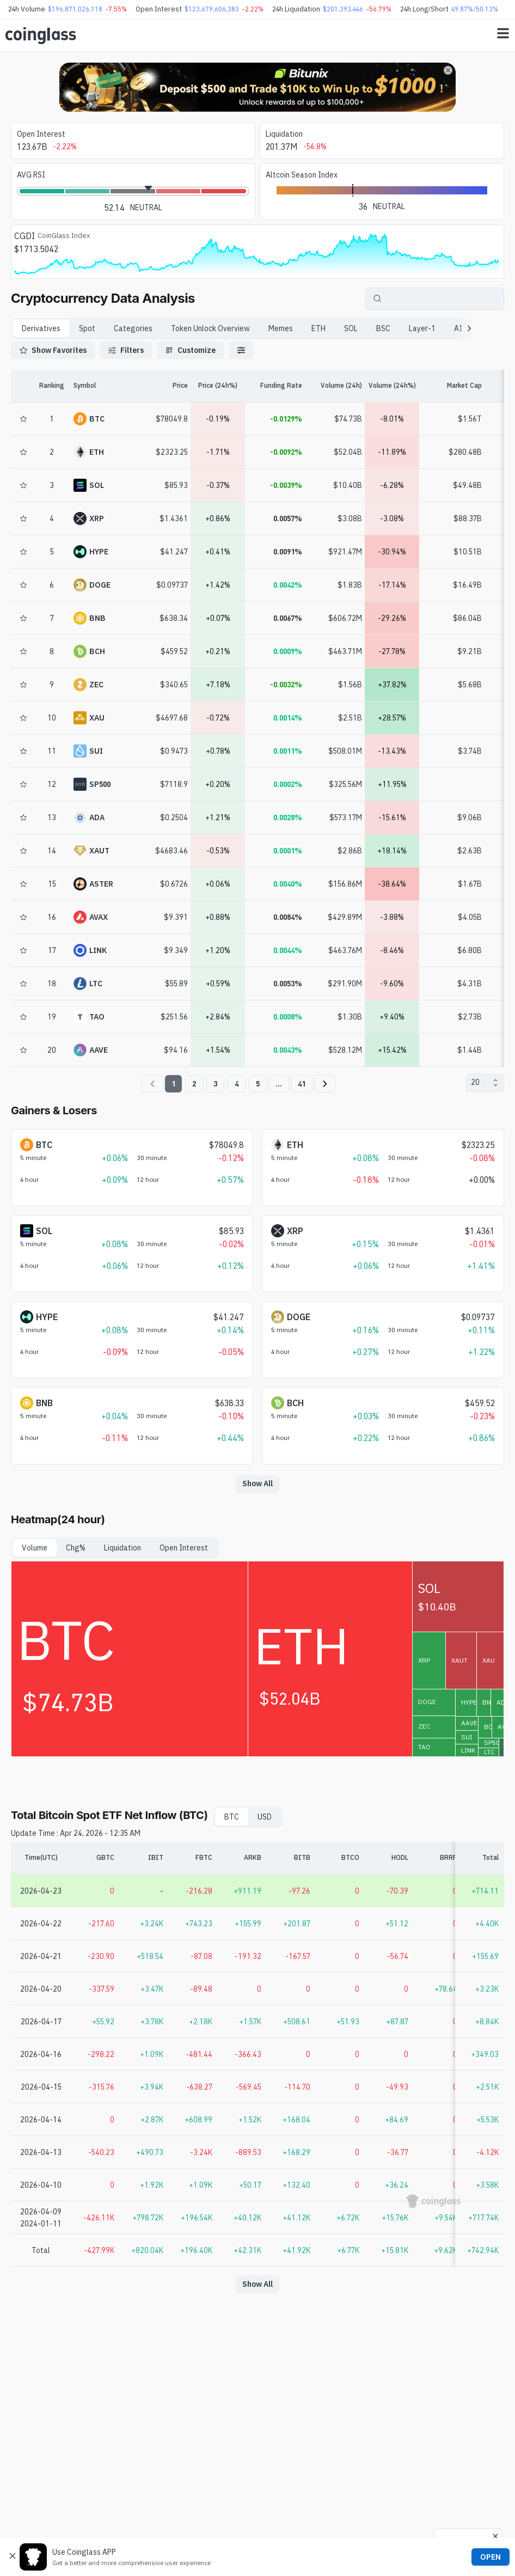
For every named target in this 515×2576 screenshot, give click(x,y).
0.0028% (287, 817)
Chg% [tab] (75, 1548)
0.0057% (287, 518)
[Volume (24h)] (332, 386)
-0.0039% (286, 485)
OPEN (490, 2557)
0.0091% (287, 552)
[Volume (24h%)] (392, 386)
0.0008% (287, 1017)
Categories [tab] (133, 328)
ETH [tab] (318, 328)
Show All (257, 1483)
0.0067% (287, 618)
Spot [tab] (87, 328)
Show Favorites (53, 350)
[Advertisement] (257, 2529)
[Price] (158, 386)
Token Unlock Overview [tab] (210, 328)
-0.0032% (286, 684)
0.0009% (287, 651)
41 (301, 1084)
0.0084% (287, 917)
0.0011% (287, 751)
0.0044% (287, 950)
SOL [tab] (351, 328)
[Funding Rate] (275, 386)
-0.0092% (286, 452)
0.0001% (287, 851)
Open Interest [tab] (184, 1548)
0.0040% (287, 884)
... (278, 1084)
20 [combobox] (475, 1082)
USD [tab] (265, 1817)
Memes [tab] (280, 328)
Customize (190, 350)
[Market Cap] (452, 386)
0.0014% (287, 718)
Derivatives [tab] (41, 328)
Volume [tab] (34, 1548)
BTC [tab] (231, 1817)
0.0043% (287, 1050)
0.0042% (287, 585)
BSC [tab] (383, 328)
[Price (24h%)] (218, 386)
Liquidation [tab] (122, 1548)
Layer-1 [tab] (422, 328)
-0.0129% (286, 419)
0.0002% (287, 784)
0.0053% (287, 983)
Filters (126, 350)
